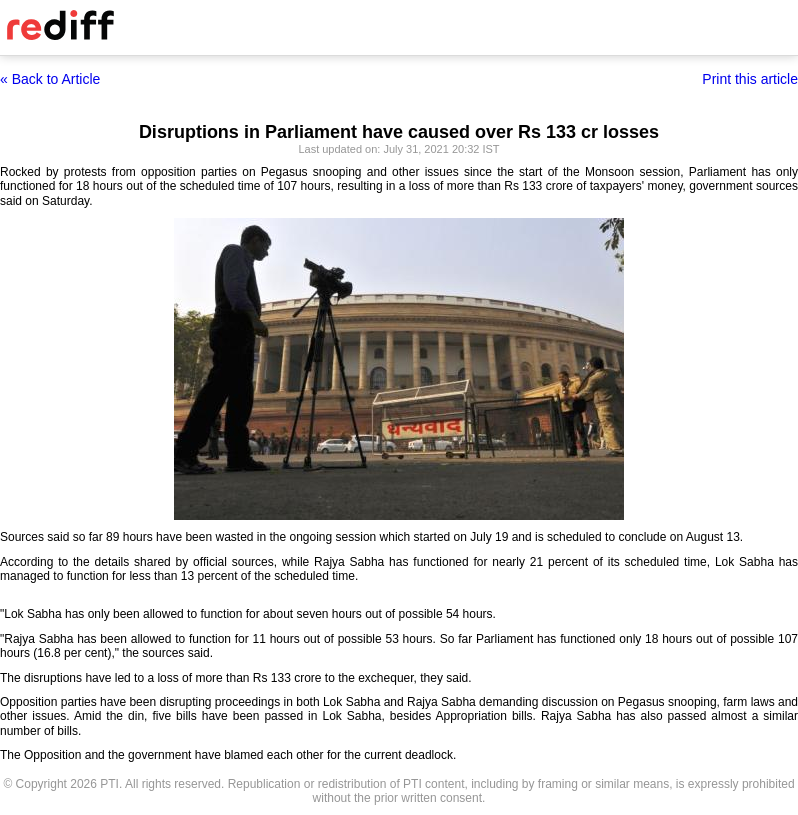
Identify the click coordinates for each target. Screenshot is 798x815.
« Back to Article (50, 79)
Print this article (750, 79)
